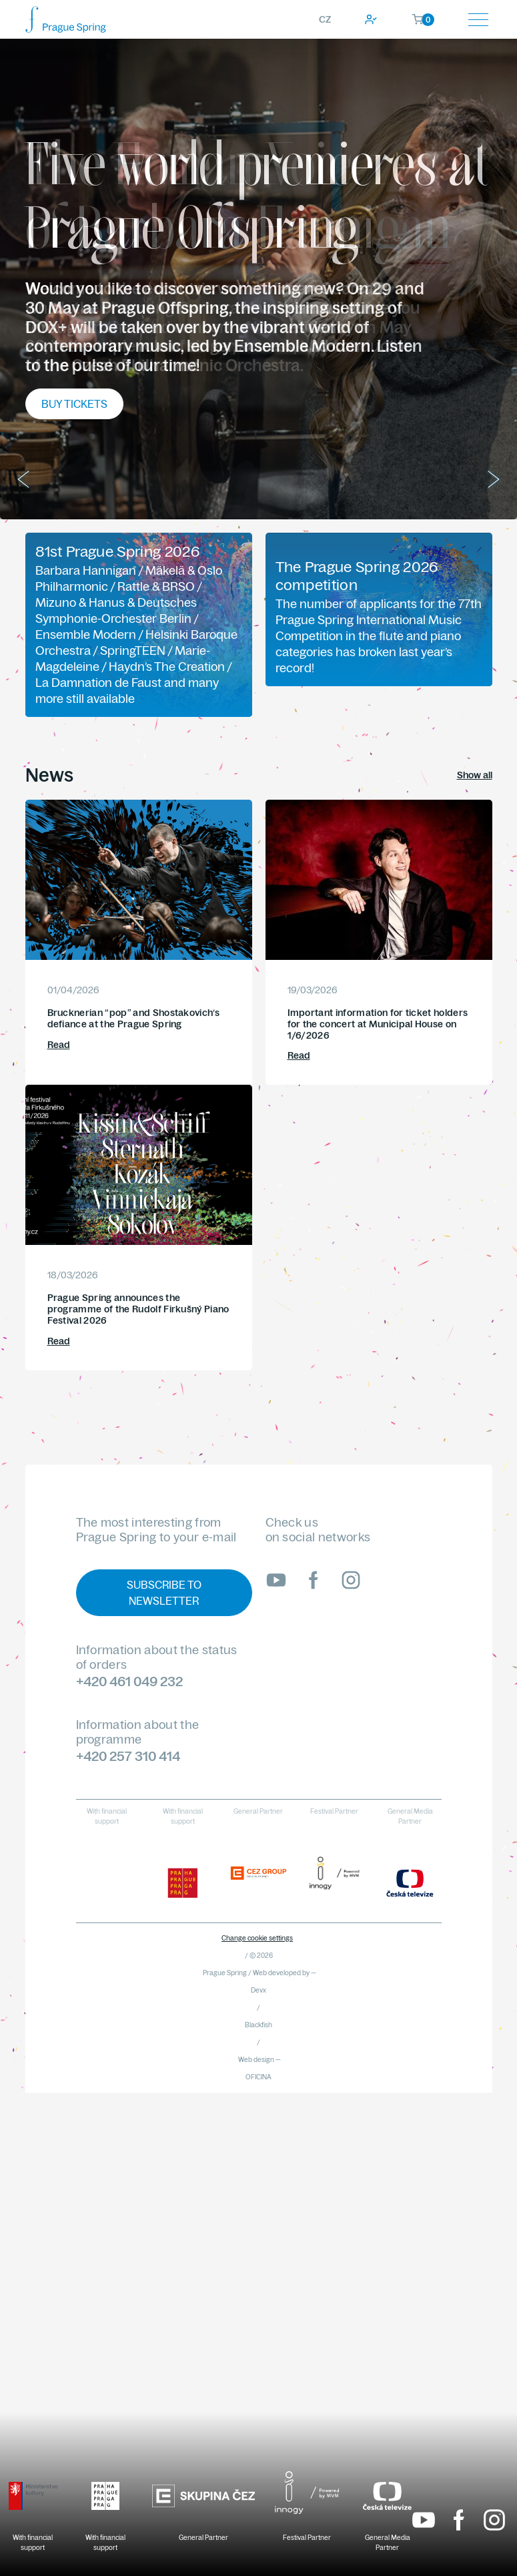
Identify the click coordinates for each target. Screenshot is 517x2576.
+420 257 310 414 (128, 1756)
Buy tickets (74, 404)
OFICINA (258, 2077)
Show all (474, 775)
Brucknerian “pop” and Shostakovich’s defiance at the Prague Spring (133, 1018)
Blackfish (258, 2025)
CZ (325, 19)
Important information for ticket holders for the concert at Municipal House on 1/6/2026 (378, 1024)
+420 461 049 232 (129, 1681)
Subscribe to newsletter (164, 1592)
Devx (258, 1990)
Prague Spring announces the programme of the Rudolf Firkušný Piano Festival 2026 (138, 1309)
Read (58, 1045)
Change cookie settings (257, 1938)
